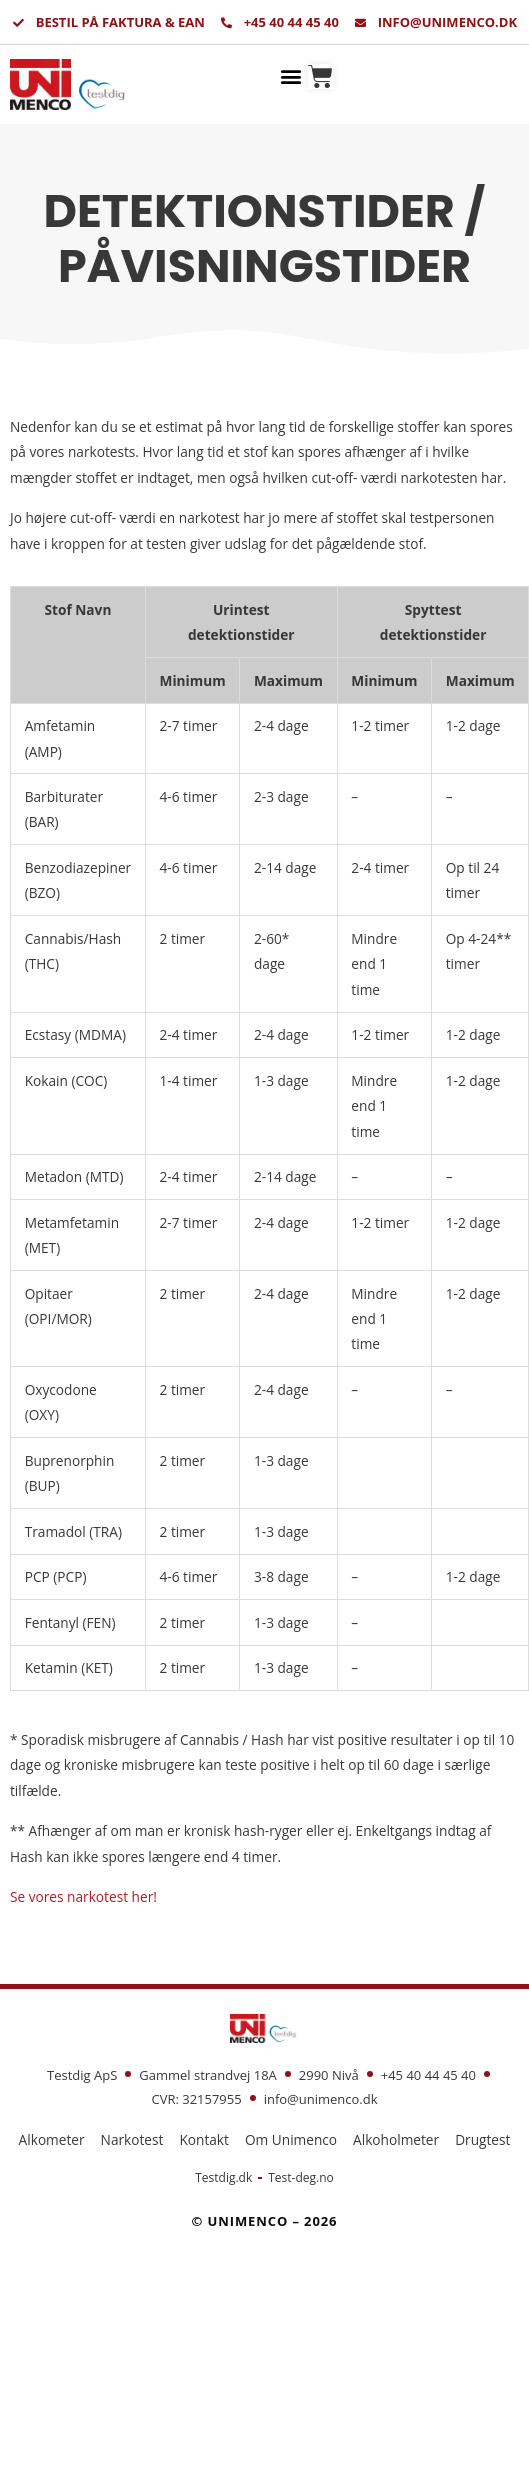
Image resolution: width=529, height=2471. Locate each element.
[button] (291, 75)
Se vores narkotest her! (83, 1896)
